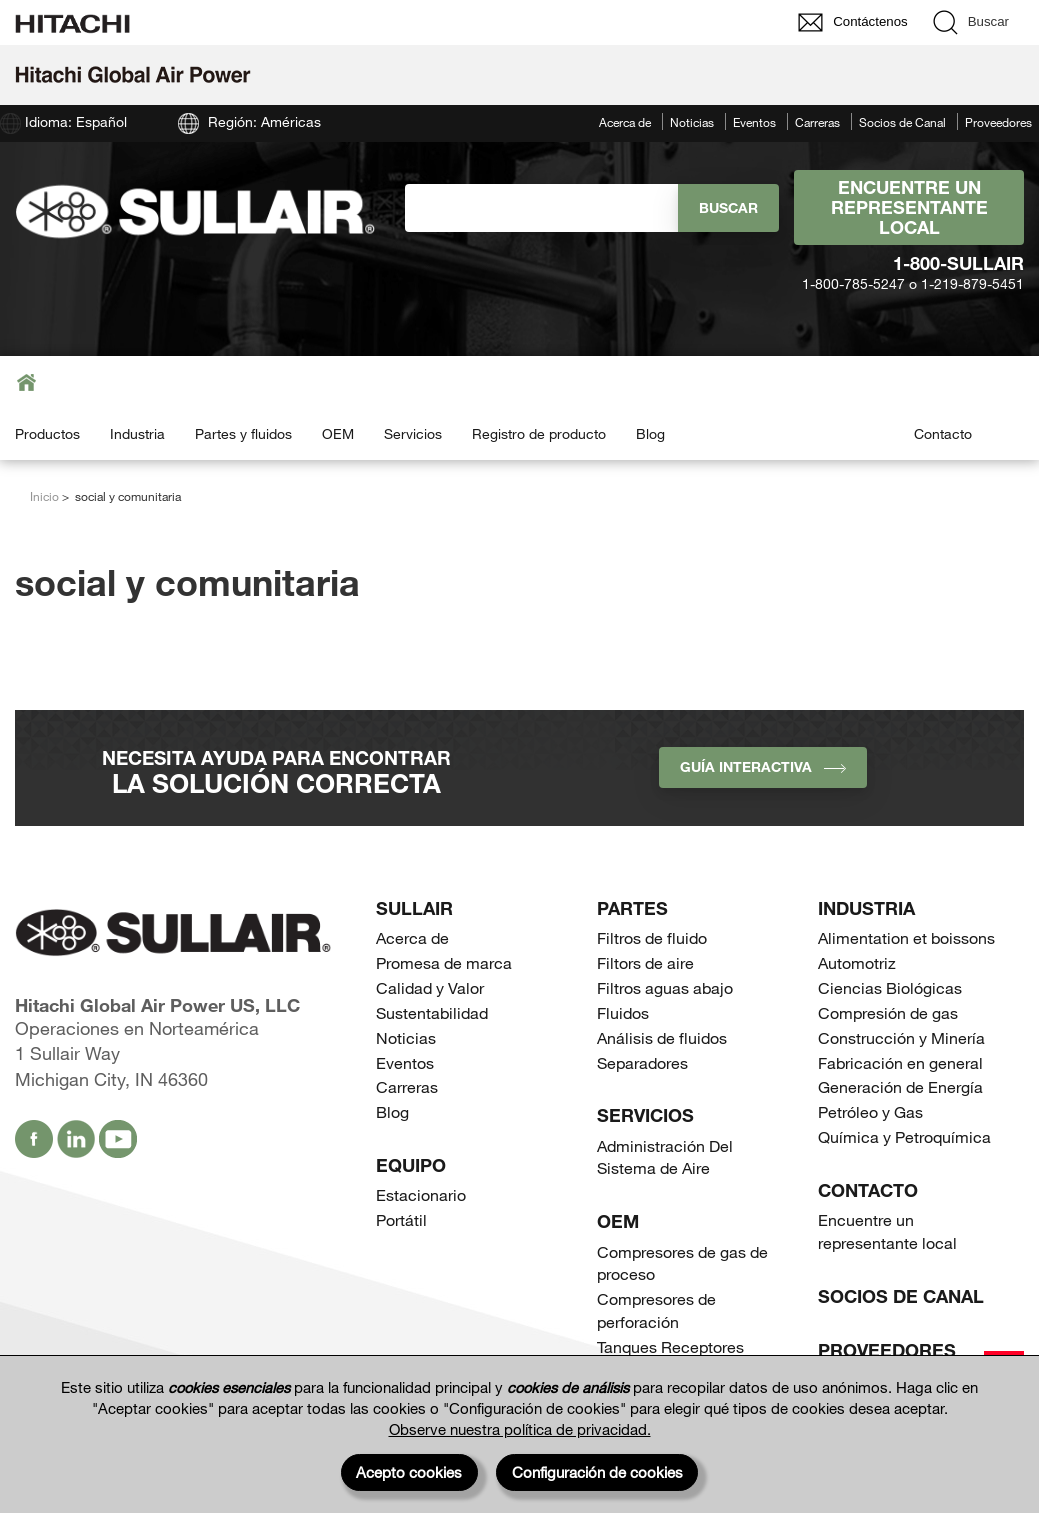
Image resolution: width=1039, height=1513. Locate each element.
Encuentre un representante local (909, 207)
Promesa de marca (444, 962)
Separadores (642, 1062)
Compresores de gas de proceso (682, 1263)
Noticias (692, 122)
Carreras (817, 122)
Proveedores (998, 122)
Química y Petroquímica (904, 1136)
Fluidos (623, 1012)
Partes (632, 908)
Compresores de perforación (656, 1310)
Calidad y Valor (430, 987)
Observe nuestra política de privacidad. (520, 1429)
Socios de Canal (902, 122)
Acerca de (625, 122)
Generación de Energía (900, 1086)
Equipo (411, 1165)
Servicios (413, 433)
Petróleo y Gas (870, 1111)
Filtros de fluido (652, 937)
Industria (137, 433)
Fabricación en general (900, 1062)
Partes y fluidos (243, 433)
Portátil (401, 1219)
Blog (650, 433)
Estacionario (421, 1194)
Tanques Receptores (670, 1346)
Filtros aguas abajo (665, 987)
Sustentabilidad (432, 1012)
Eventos (754, 122)
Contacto (943, 433)
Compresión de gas (888, 1012)
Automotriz (857, 962)
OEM (338, 433)
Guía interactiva (763, 766)
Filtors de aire (645, 962)
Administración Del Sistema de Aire (665, 1157)
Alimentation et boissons (906, 937)
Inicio (44, 496)
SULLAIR (414, 908)
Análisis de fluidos (662, 1037)
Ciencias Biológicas (890, 987)
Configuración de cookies (597, 1472)
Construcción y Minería (901, 1037)
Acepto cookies (409, 1472)
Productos (47, 433)
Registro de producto (539, 433)
